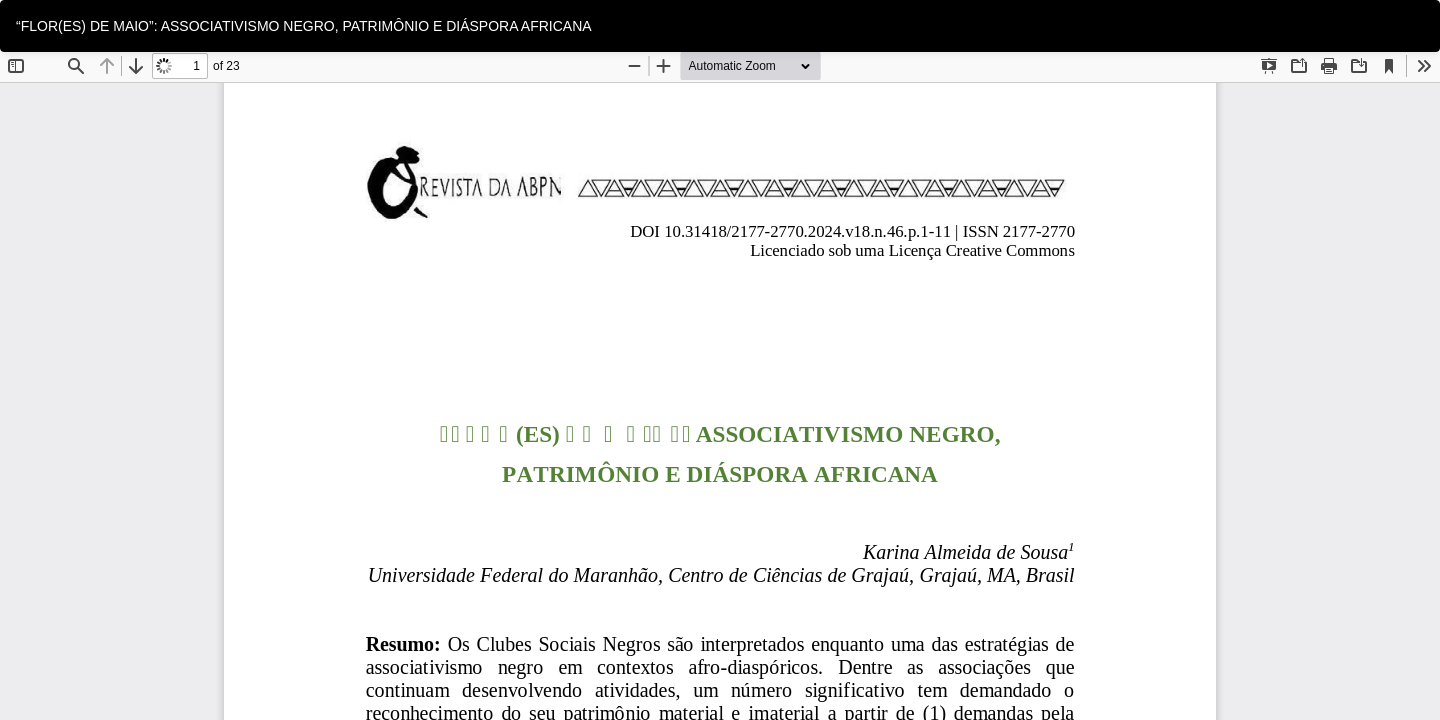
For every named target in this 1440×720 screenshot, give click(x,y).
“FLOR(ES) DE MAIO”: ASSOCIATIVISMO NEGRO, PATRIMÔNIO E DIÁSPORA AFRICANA (304, 26)
